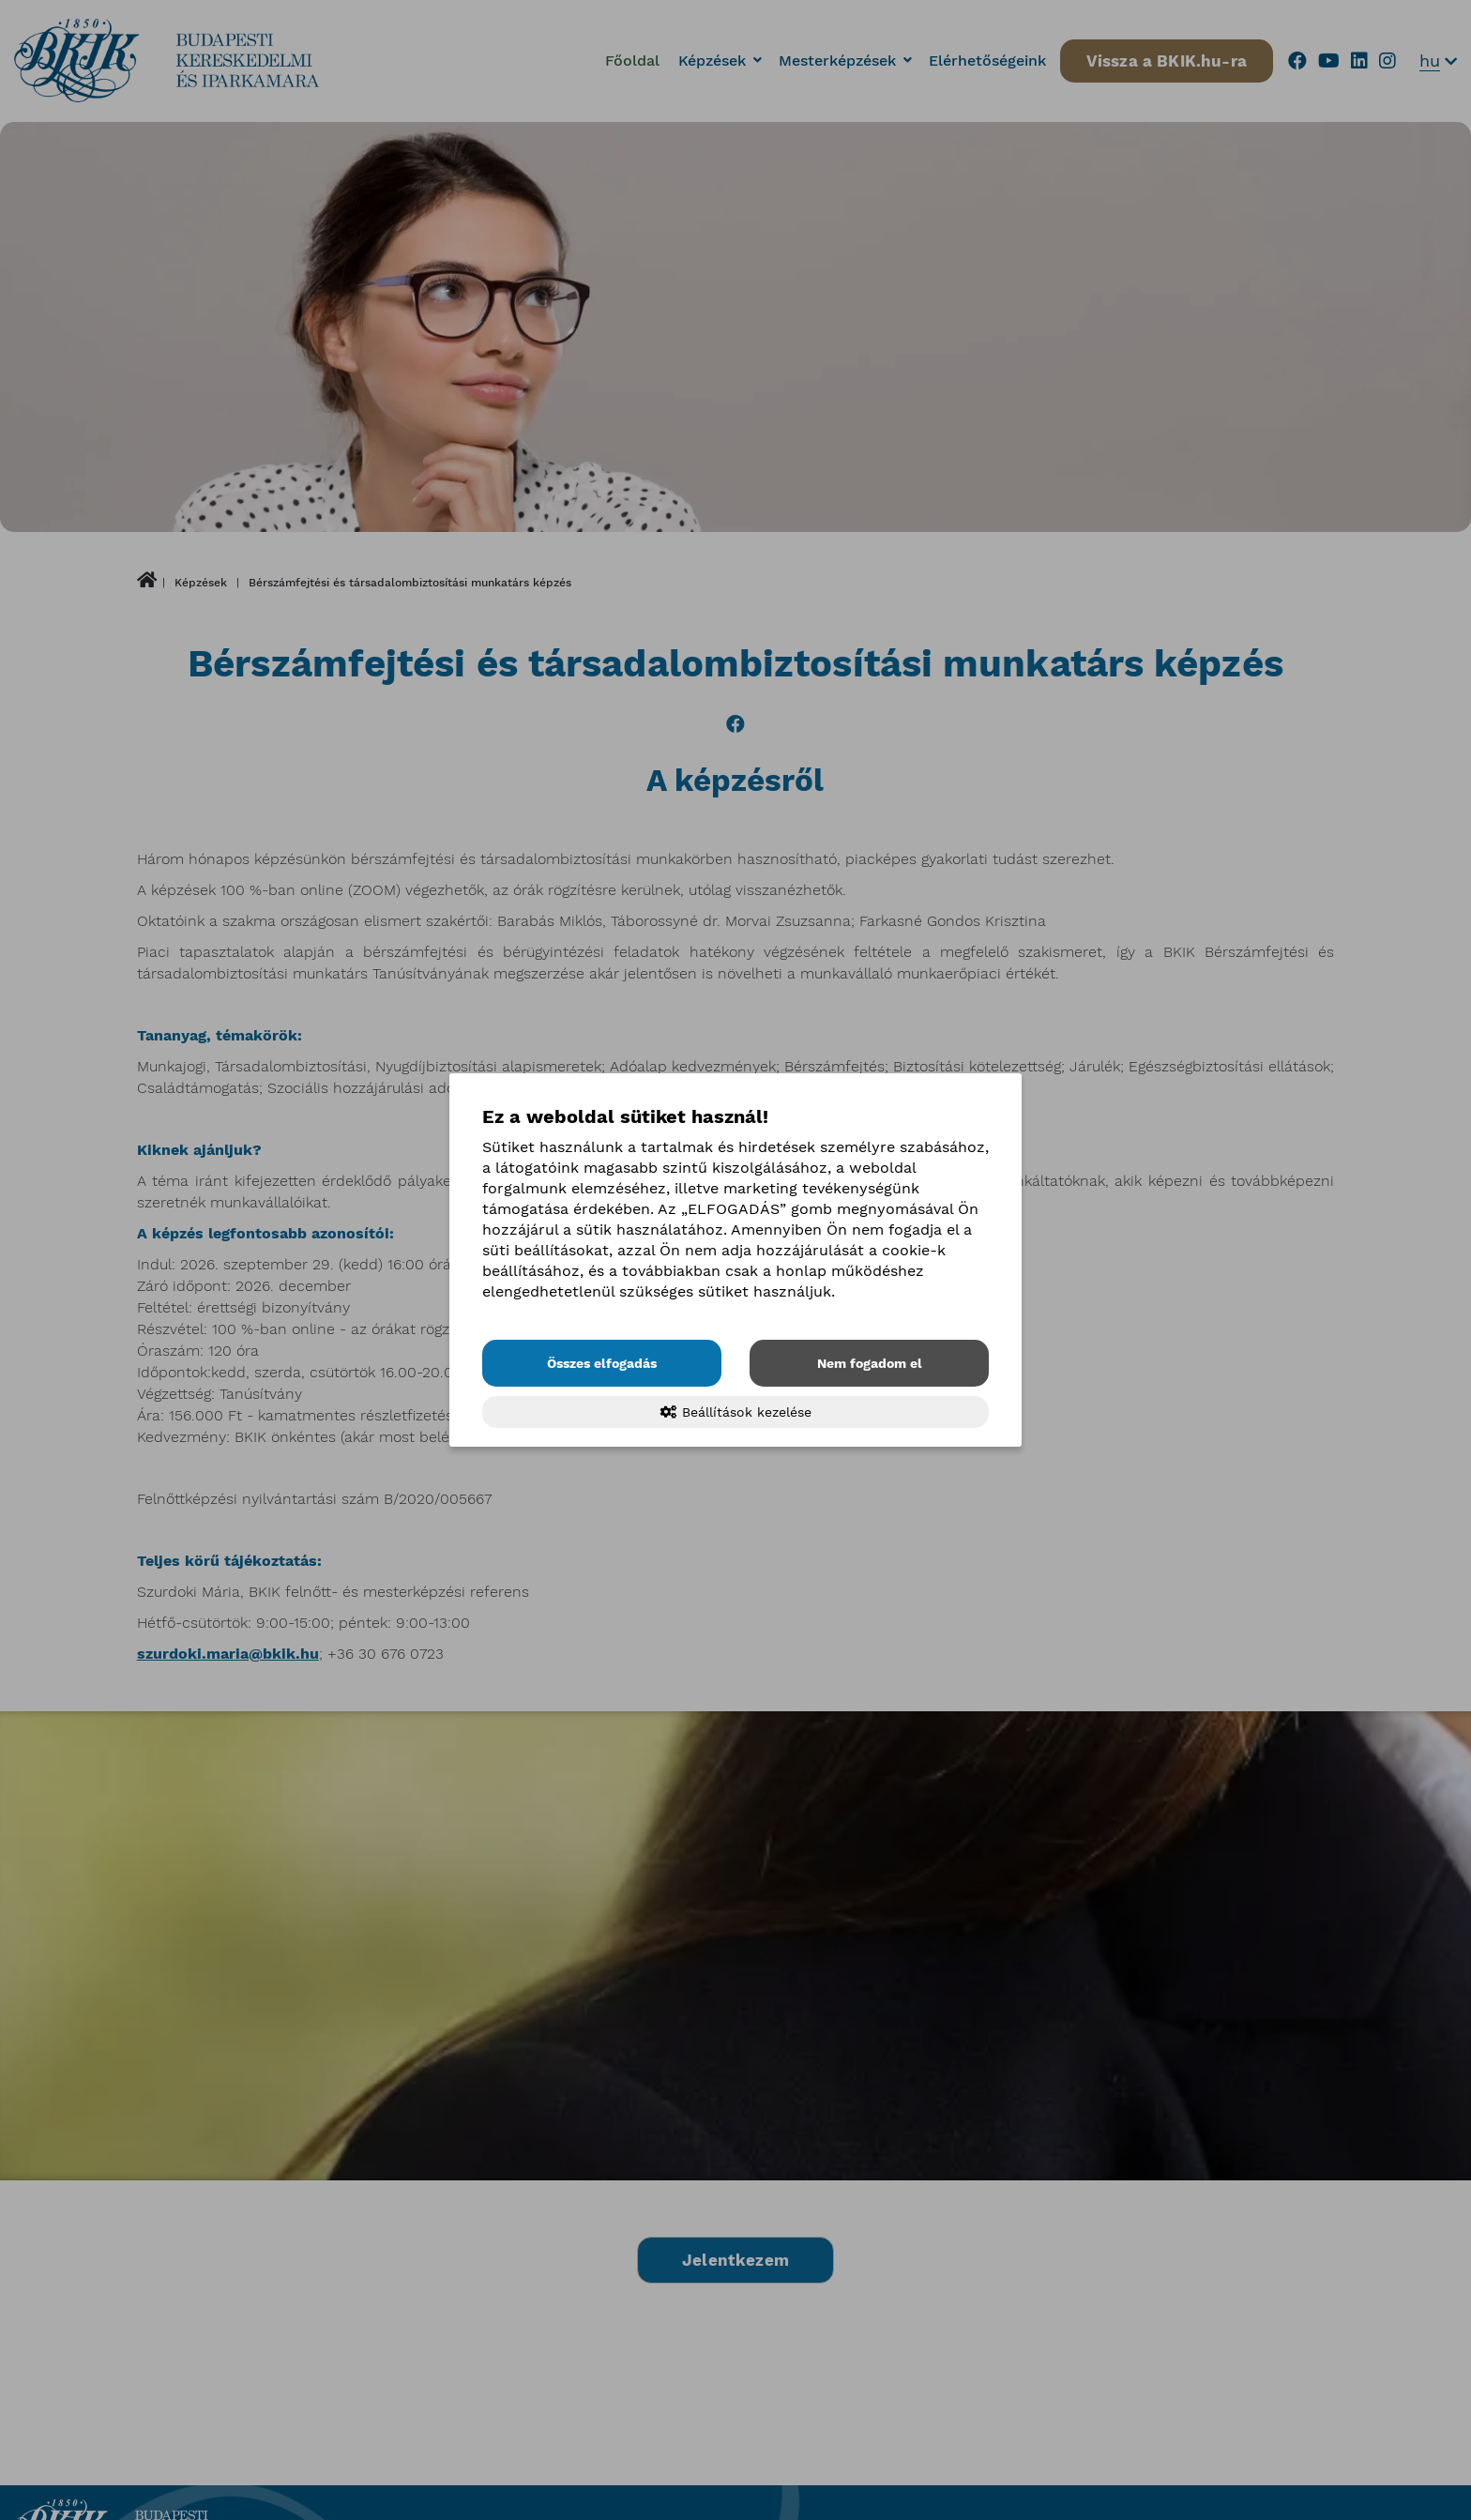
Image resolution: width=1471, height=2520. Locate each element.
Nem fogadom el (869, 1363)
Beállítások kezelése (735, 1411)
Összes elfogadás (602, 1363)
